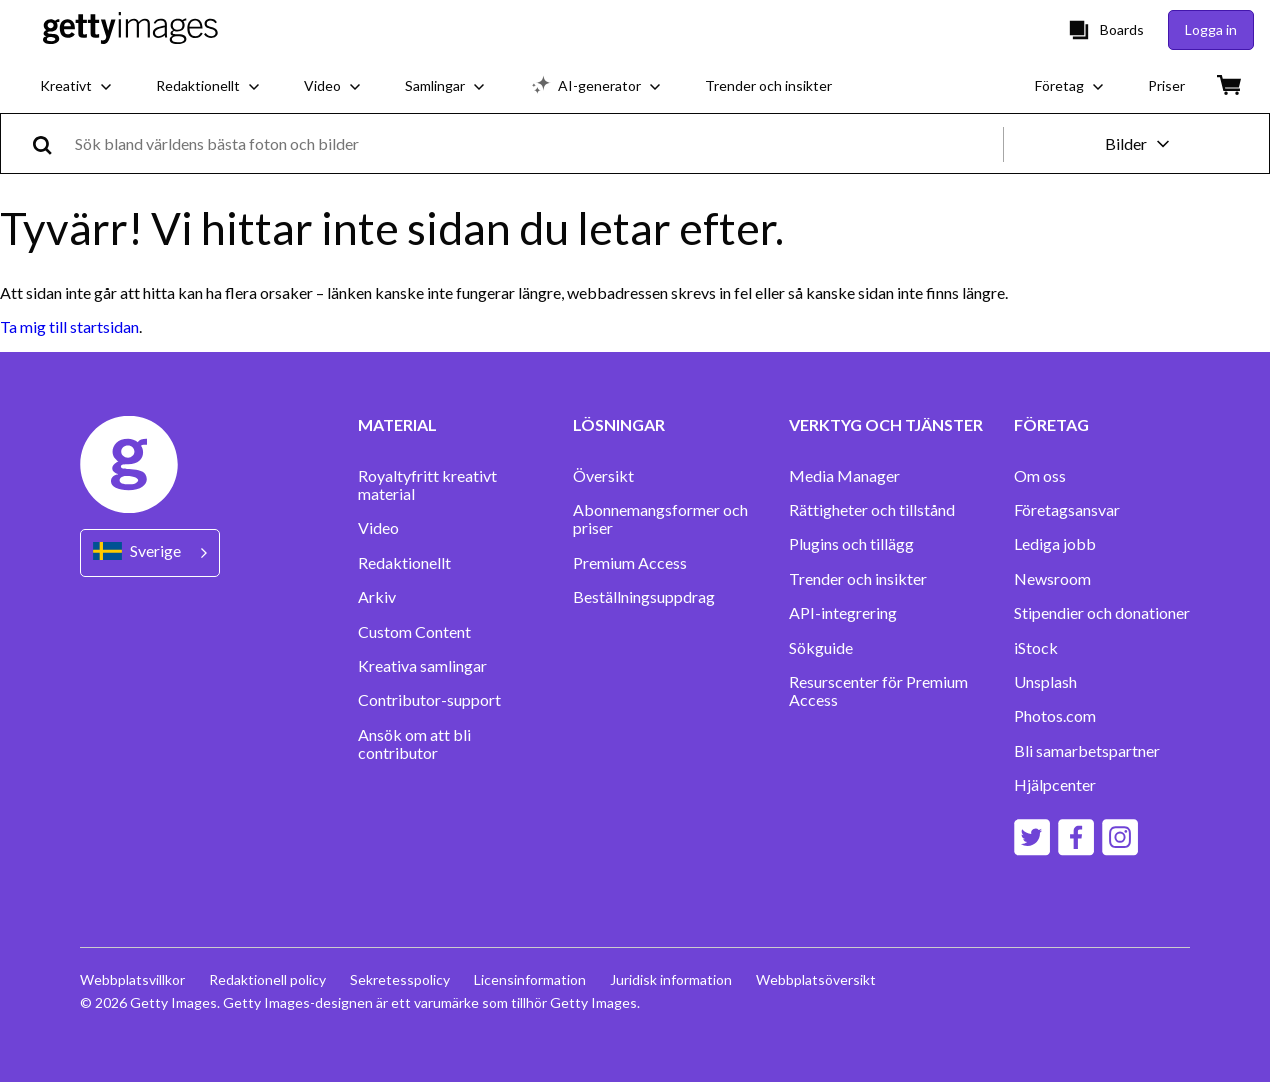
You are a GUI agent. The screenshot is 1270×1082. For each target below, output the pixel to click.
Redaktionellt (404, 563)
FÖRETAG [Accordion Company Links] (1051, 425)
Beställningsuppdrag (644, 597)
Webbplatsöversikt (816, 979)
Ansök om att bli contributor (414, 744)
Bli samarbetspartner (1087, 751)
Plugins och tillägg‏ (851, 544)
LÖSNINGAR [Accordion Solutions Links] (619, 425)
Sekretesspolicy (400, 979)
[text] (535, 143)
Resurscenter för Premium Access (878, 691)
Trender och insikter (858, 579)
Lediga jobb (1055, 544)
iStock (1036, 648)
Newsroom (1052, 579)
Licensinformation (530, 979)
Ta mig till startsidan (69, 326)
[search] (50, 143)
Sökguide (821, 648)
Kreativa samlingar (422, 666)
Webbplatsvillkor (132, 979)
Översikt (603, 476)
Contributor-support (429, 700)
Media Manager (844, 476)
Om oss (1040, 476)
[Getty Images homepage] (130, 29)
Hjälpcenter (1055, 785)
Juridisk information (671, 979)
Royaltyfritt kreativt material (427, 485)
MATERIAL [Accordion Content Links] (397, 425)
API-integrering (843, 613)
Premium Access (630, 563)
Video (378, 528)
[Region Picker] (150, 552)
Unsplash (1045, 682)
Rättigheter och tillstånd (872, 510)
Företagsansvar (1067, 510)
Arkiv (377, 597)
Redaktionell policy (267, 979)
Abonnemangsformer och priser (660, 519)
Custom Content (414, 632)
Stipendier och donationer (1102, 613)
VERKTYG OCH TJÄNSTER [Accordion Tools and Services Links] (886, 425)
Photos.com (1055, 716)
